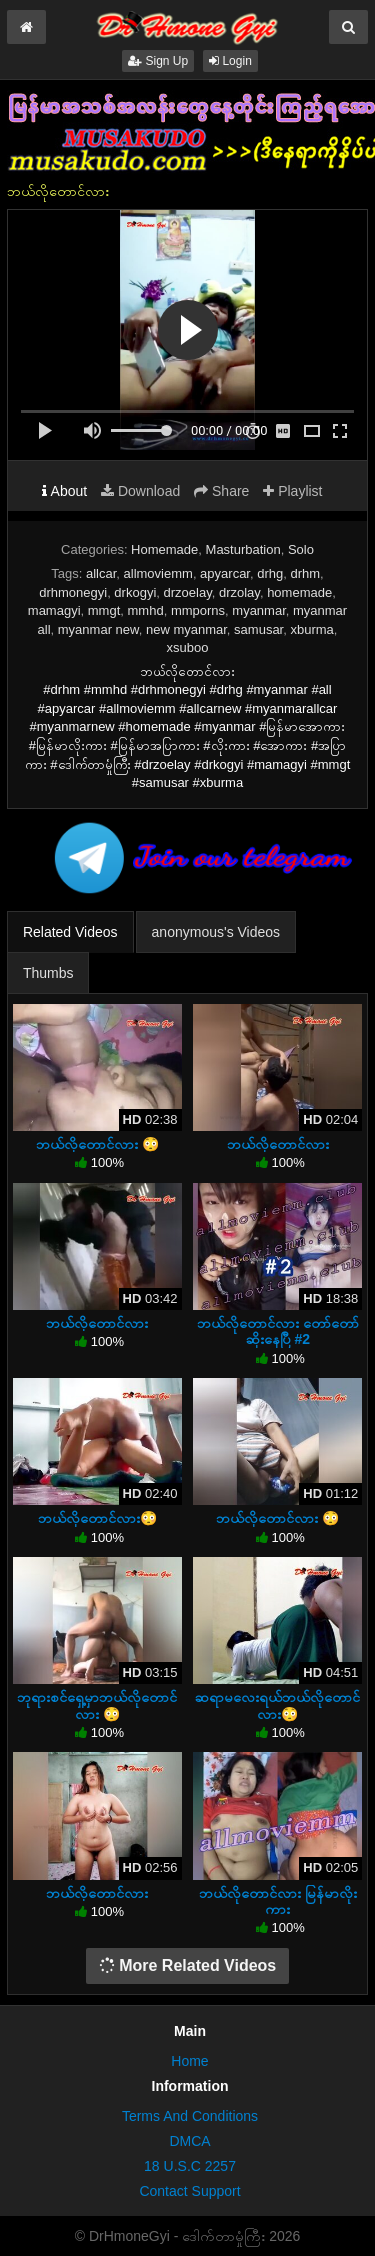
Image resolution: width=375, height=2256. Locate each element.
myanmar (258, 610)
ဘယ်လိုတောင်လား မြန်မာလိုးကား (278, 1901)
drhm (305, 573)
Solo (301, 549)
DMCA (189, 2141)
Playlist (292, 491)
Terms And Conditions (190, 2116)
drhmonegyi (73, 592)
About (64, 491)
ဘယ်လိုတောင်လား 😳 (97, 1144)
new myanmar (186, 629)
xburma (311, 629)
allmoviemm (158, 573)
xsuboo (188, 647)
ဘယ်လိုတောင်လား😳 (97, 1518)
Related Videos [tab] (70, 932)
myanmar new (98, 629)
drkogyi (135, 592)
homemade (299, 592)
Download (140, 491)
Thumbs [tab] (48, 973)
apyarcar (225, 573)
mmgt (104, 610)
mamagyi (54, 610)
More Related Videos (188, 1965)
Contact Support (189, 2191)
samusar (258, 629)
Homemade (164, 549)
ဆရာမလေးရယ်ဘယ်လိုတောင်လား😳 (277, 1705)
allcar (101, 573)
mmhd (146, 610)
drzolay (239, 592)
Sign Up (158, 61)
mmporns (198, 610)
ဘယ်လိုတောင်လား (278, 1144)
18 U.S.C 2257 (190, 2166)
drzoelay (188, 592)
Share (221, 491)
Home (189, 2061)
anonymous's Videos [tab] (216, 932)
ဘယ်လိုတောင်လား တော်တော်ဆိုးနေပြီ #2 (278, 1331)
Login (230, 61)
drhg (270, 573)
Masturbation (243, 549)
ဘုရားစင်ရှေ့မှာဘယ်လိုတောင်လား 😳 (97, 1705)
